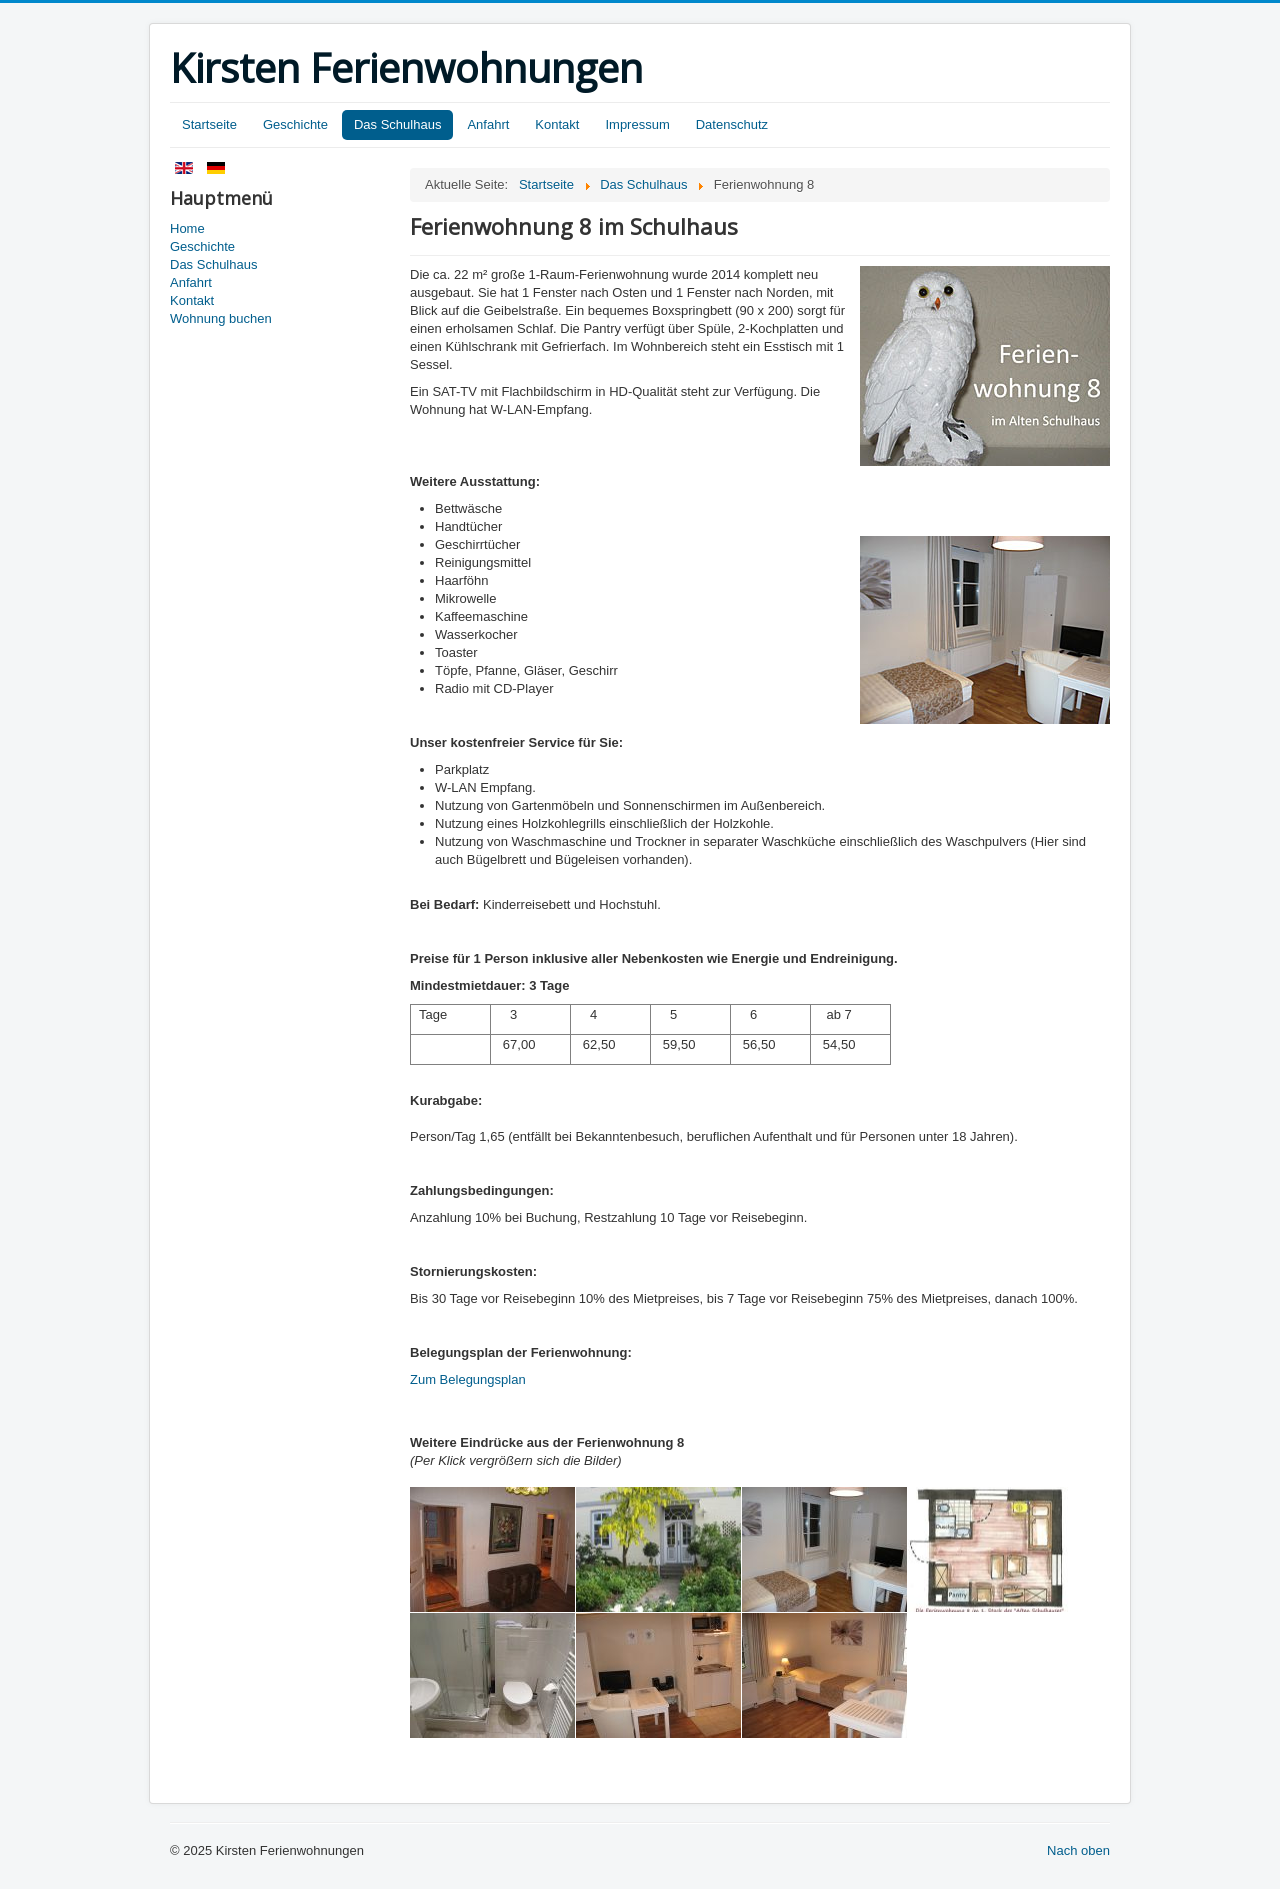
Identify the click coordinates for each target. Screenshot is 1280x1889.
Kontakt (557, 124)
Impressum (637, 124)
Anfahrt (488, 124)
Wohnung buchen (221, 318)
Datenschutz (732, 124)
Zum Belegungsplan (468, 1379)
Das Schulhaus (397, 124)
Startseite (209, 124)
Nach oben (1078, 1850)
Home (187, 228)
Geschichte (295, 124)
